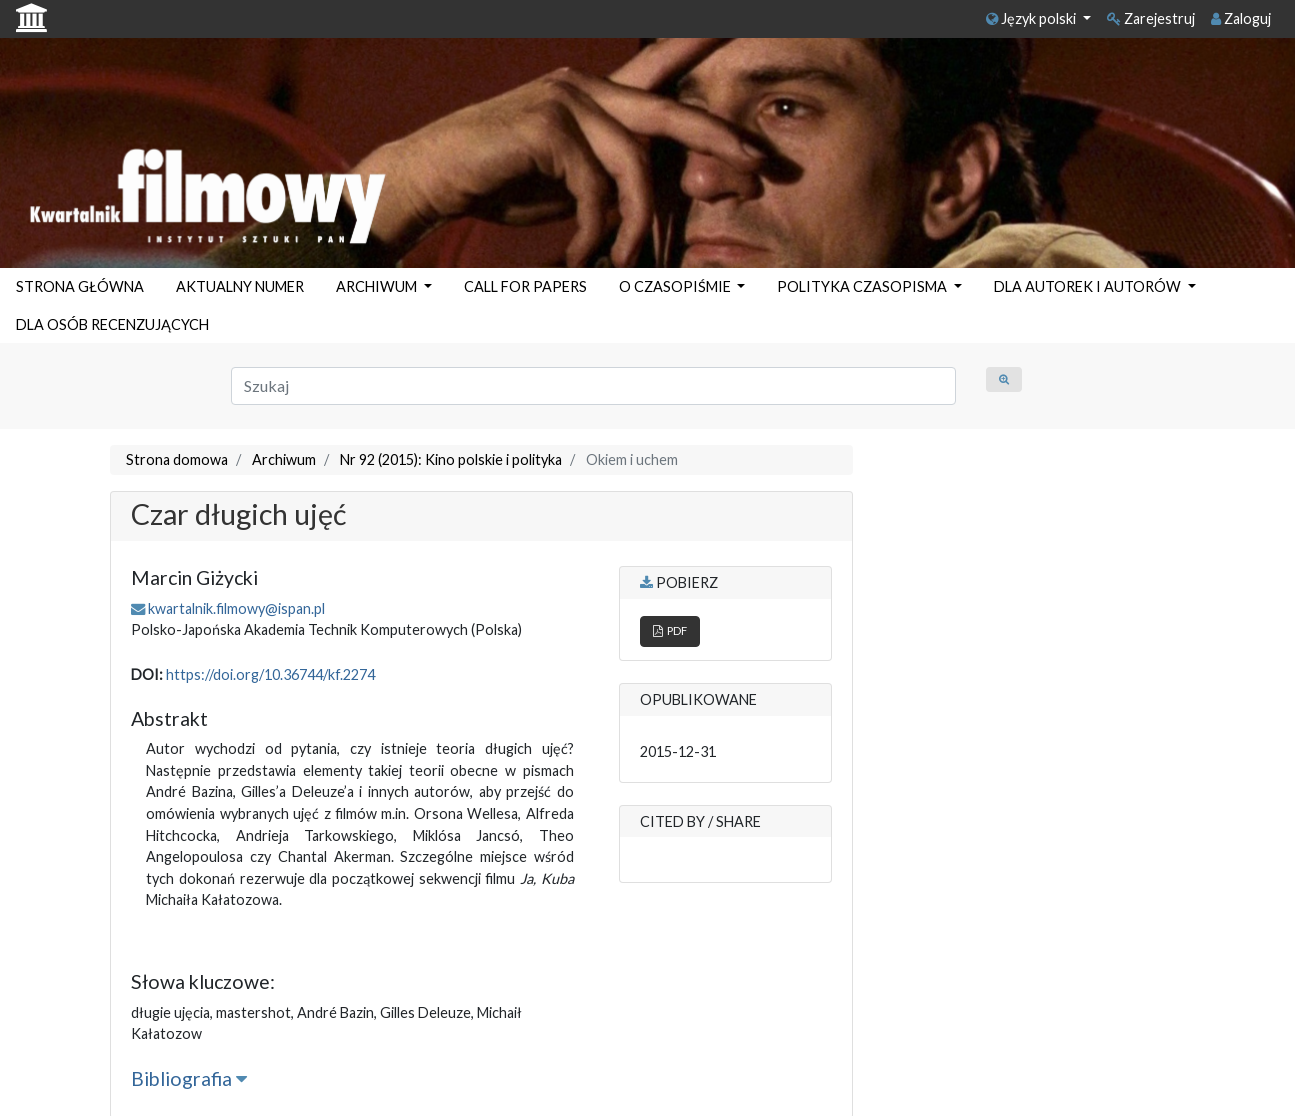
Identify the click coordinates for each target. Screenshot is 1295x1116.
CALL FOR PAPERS (525, 286)
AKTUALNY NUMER (240, 286)
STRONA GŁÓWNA (80, 286)
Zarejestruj (1151, 18)
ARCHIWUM (378, 286)
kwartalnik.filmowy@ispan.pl (236, 608)
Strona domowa (177, 459)
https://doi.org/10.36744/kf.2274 (270, 674)
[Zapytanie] (593, 386)
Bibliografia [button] (189, 1078)
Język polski (1032, 18)
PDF (670, 630)
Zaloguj (1241, 18)
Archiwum (284, 459)
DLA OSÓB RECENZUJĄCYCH (112, 324)
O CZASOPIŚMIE (676, 286)
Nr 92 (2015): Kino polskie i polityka (451, 459)
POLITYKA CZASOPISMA (863, 286)
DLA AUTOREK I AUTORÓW (1089, 286)
